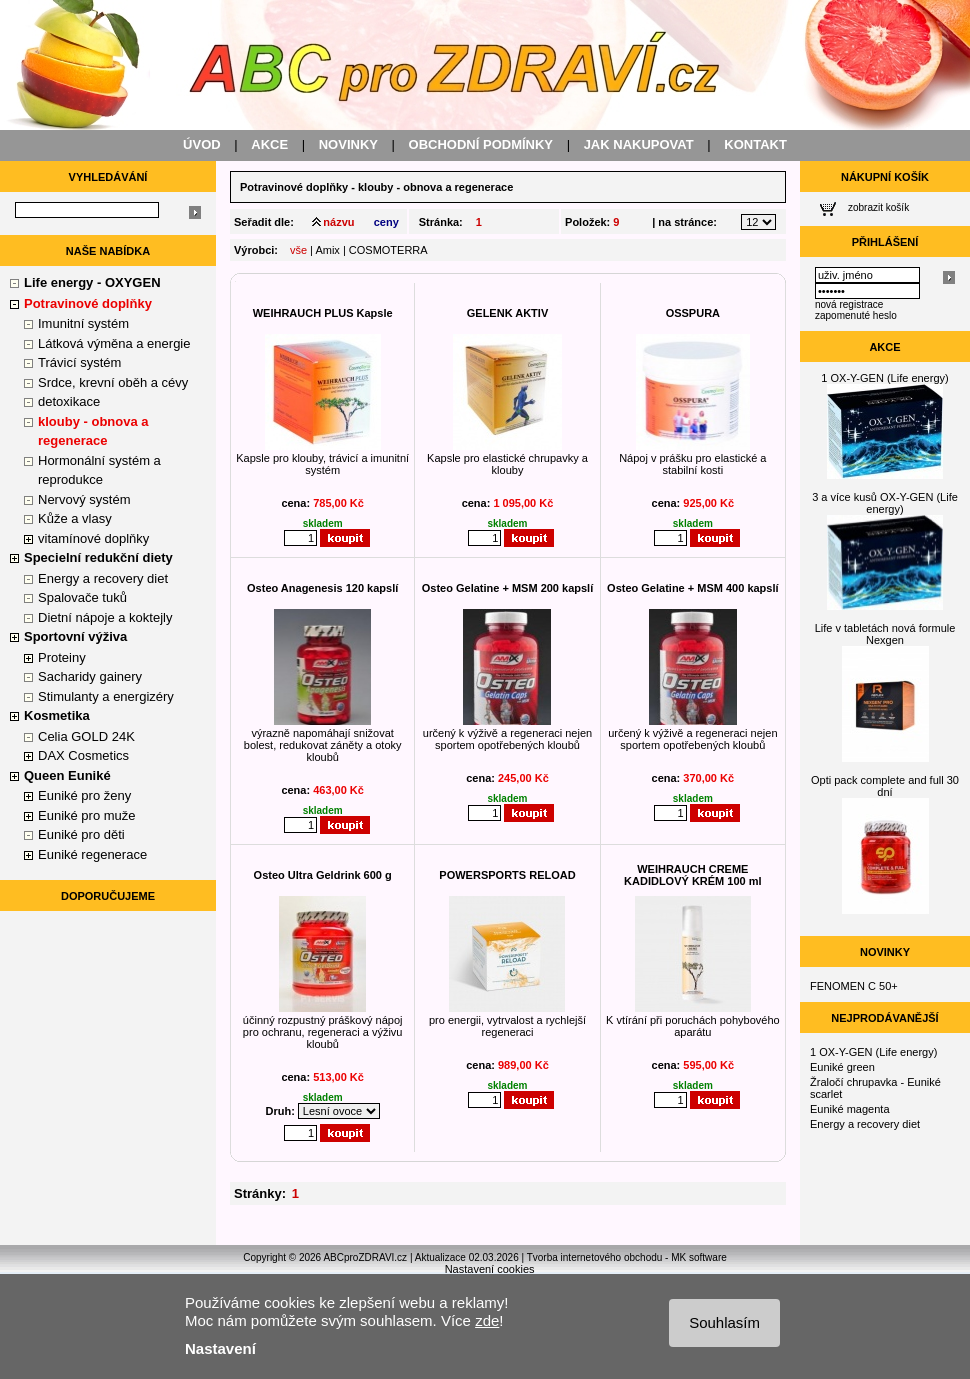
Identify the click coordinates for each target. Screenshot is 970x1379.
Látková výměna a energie (114, 343)
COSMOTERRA (388, 250)
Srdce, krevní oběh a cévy (113, 382)
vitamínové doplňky (93, 538)
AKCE (269, 144)
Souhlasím (724, 1322)
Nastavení (220, 1348)
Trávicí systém (79, 362)
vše (298, 250)
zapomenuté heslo (856, 315)
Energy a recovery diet (103, 578)
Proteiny (62, 657)
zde (487, 1320)
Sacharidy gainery (90, 676)
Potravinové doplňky (294, 187)
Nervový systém (84, 499)
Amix (327, 250)
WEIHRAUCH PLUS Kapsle (323, 313)
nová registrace (849, 304)
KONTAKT (755, 144)
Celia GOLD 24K (86, 736)
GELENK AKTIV (508, 313)
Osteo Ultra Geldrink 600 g (323, 875)
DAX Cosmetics (83, 755)
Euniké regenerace (92, 854)
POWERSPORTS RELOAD (507, 875)
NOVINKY (348, 144)
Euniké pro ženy (84, 795)
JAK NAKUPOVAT (639, 144)
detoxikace (69, 401)
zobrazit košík (878, 207)
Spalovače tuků (82, 597)
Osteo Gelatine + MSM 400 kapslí (692, 588)
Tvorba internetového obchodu (595, 1257)
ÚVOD (202, 144)
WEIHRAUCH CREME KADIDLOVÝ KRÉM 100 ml (693, 875)
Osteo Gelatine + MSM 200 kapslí (507, 588)
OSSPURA (693, 313)
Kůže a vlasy (75, 518)
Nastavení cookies (490, 1269)
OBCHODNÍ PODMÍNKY (481, 144)
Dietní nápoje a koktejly (105, 617)
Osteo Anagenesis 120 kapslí (322, 588)
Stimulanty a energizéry (106, 696)
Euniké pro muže (87, 815)
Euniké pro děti (81, 834)
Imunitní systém (83, 323)
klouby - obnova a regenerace (435, 187)
